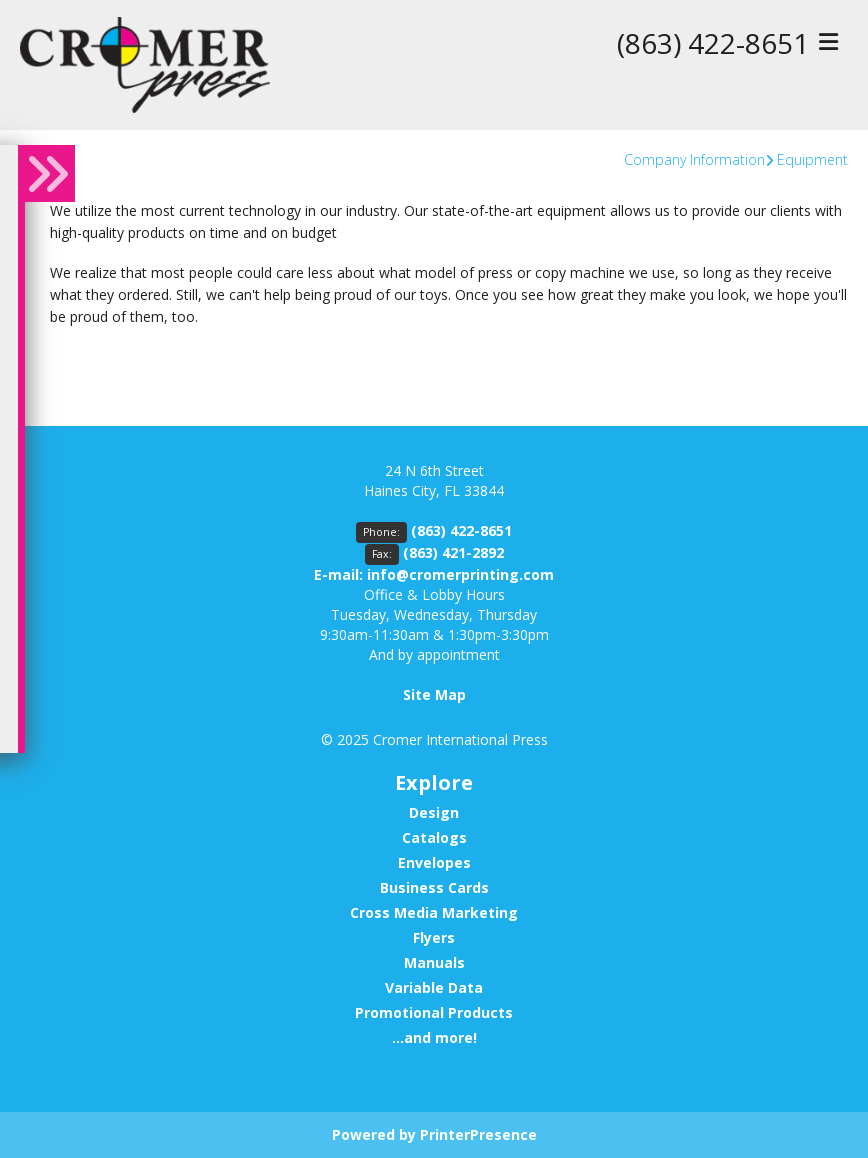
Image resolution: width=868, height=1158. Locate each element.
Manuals (434, 962)
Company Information (694, 159)
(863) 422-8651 (713, 43)
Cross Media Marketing (434, 912)
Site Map (434, 694)
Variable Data (434, 987)
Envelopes (434, 862)
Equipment (812, 159)
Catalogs (434, 837)
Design (434, 812)
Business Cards (434, 887)
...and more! (434, 1037)
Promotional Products (434, 1012)
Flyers (434, 937)
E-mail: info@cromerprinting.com (434, 574)
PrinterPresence (478, 1134)
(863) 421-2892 (453, 552)
